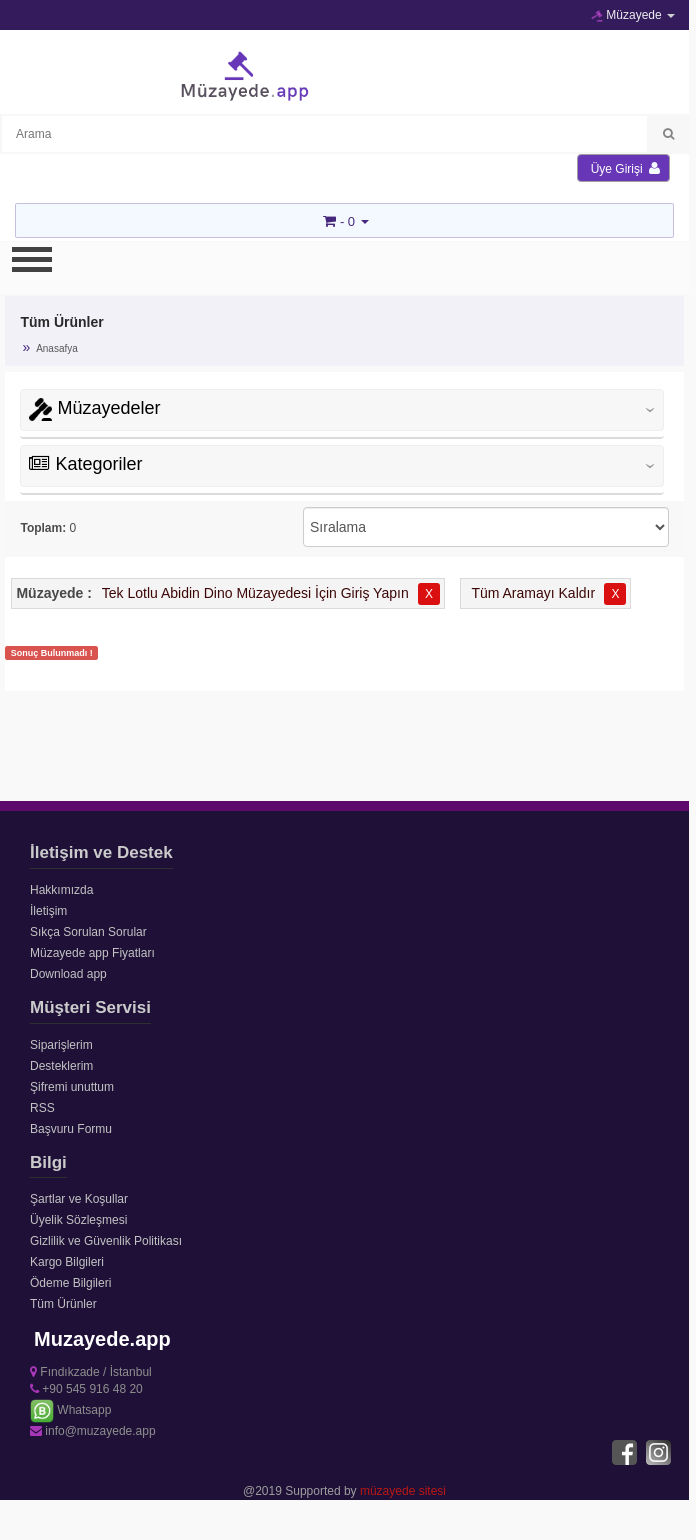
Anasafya (57, 348)
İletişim (48, 911)
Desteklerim (61, 1066)
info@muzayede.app (93, 1431)
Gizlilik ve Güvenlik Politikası (106, 1241)
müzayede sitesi (403, 1491)
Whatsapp (70, 1410)
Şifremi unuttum (72, 1087)
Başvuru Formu (71, 1129)
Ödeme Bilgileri (70, 1283)
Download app (68, 974)
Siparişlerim (61, 1045)
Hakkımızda (61, 890)
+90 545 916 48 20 (86, 1389)
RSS (42, 1108)
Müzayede (633, 15)
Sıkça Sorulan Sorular (88, 932)
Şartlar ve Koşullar (79, 1199)
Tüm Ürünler (63, 1304)
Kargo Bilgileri (67, 1262)
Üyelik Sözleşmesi (78, 1220)
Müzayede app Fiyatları (92, 953)
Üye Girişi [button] (625, 168)
